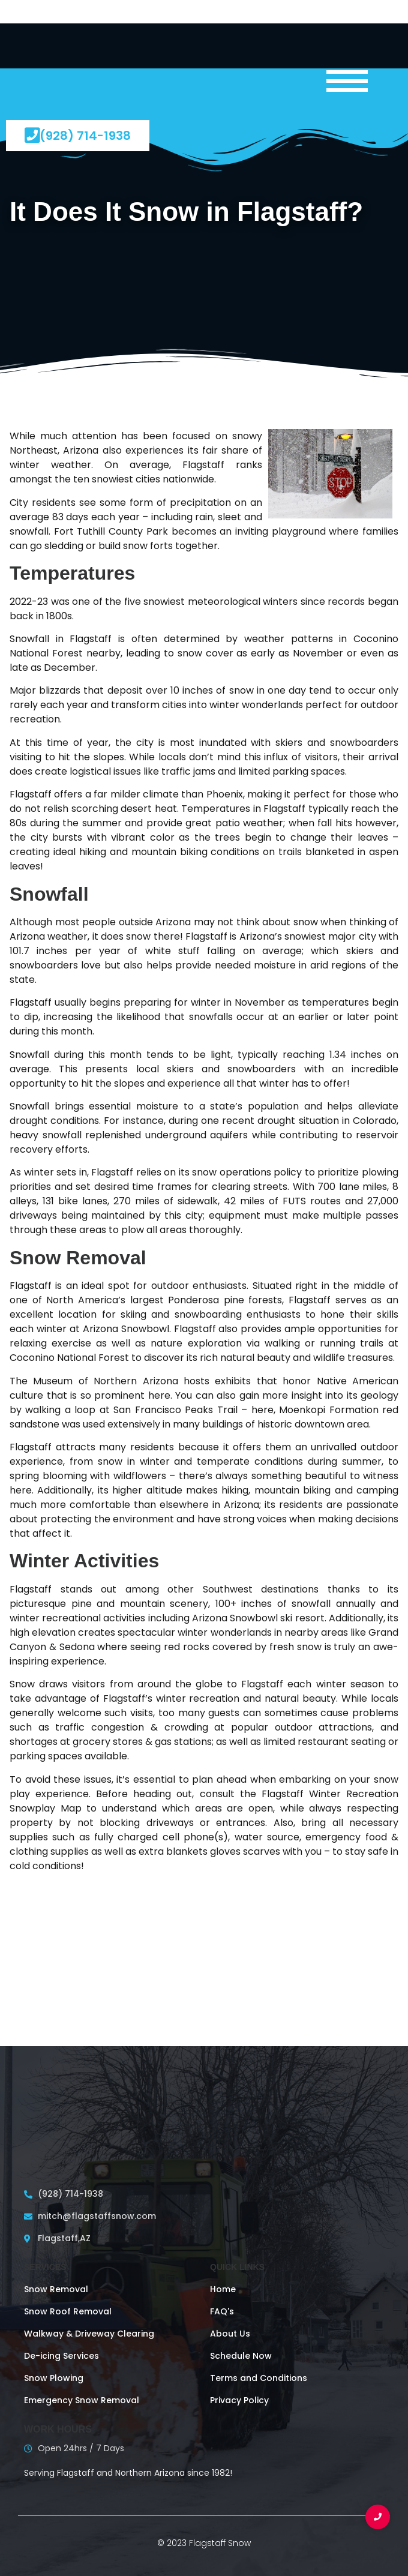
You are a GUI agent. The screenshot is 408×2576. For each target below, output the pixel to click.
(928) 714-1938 (78, 135)
